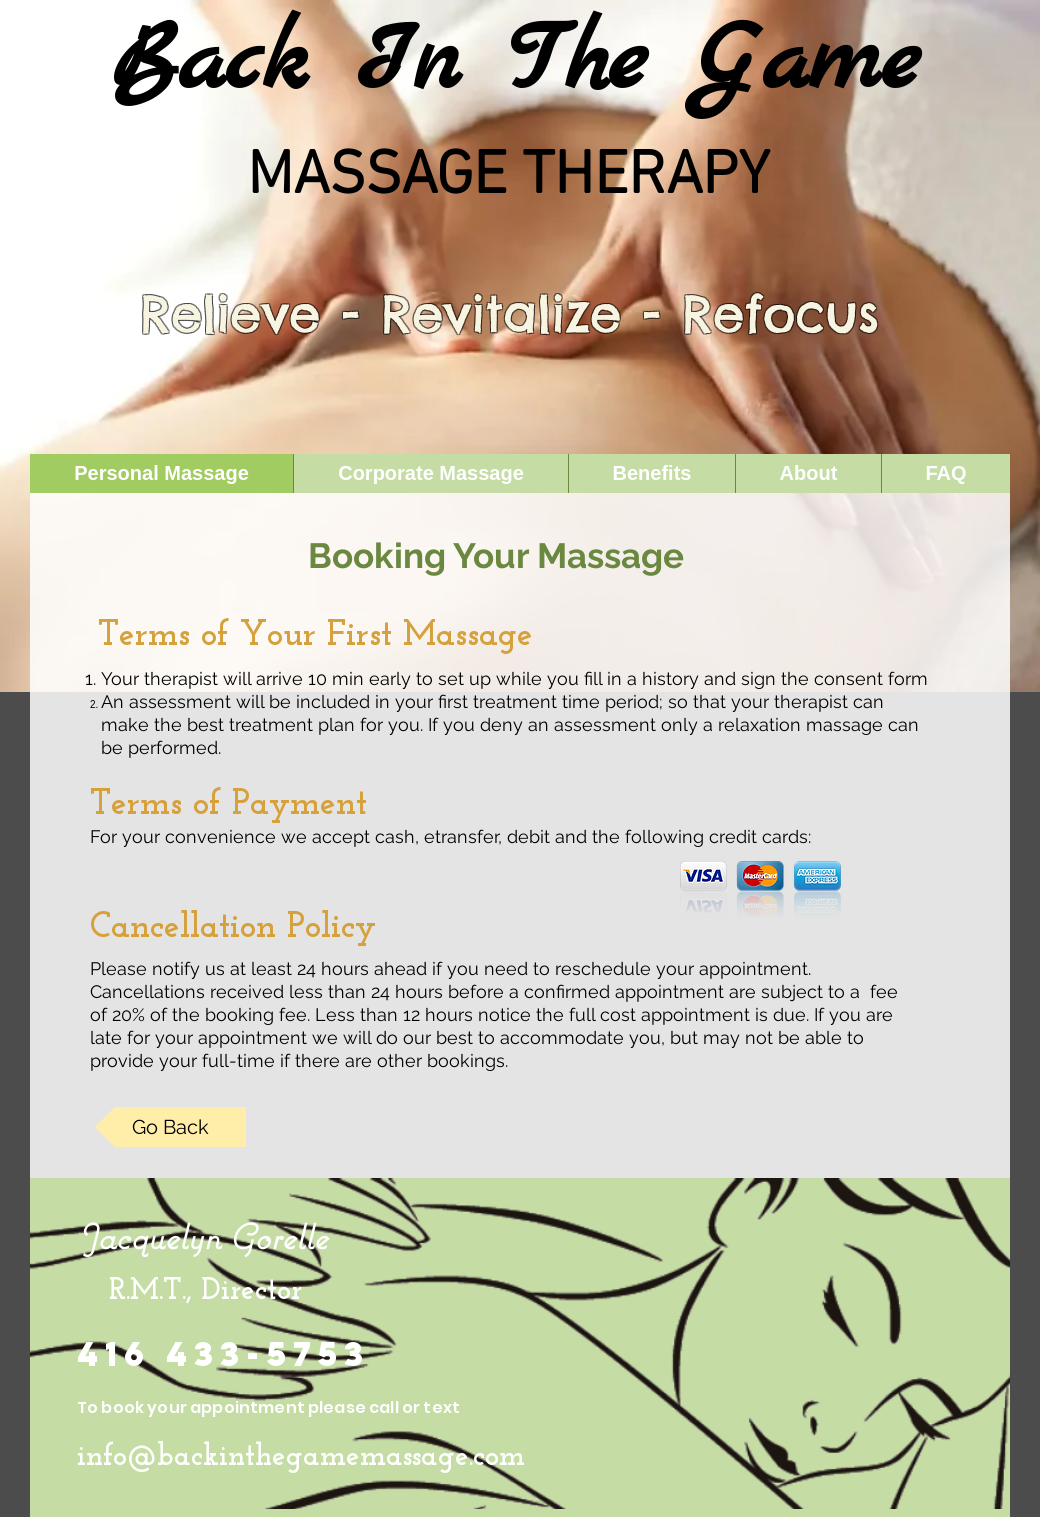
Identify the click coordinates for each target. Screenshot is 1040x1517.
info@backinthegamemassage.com (301, 1457)
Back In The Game (515, 64)
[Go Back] (170, 1127)
